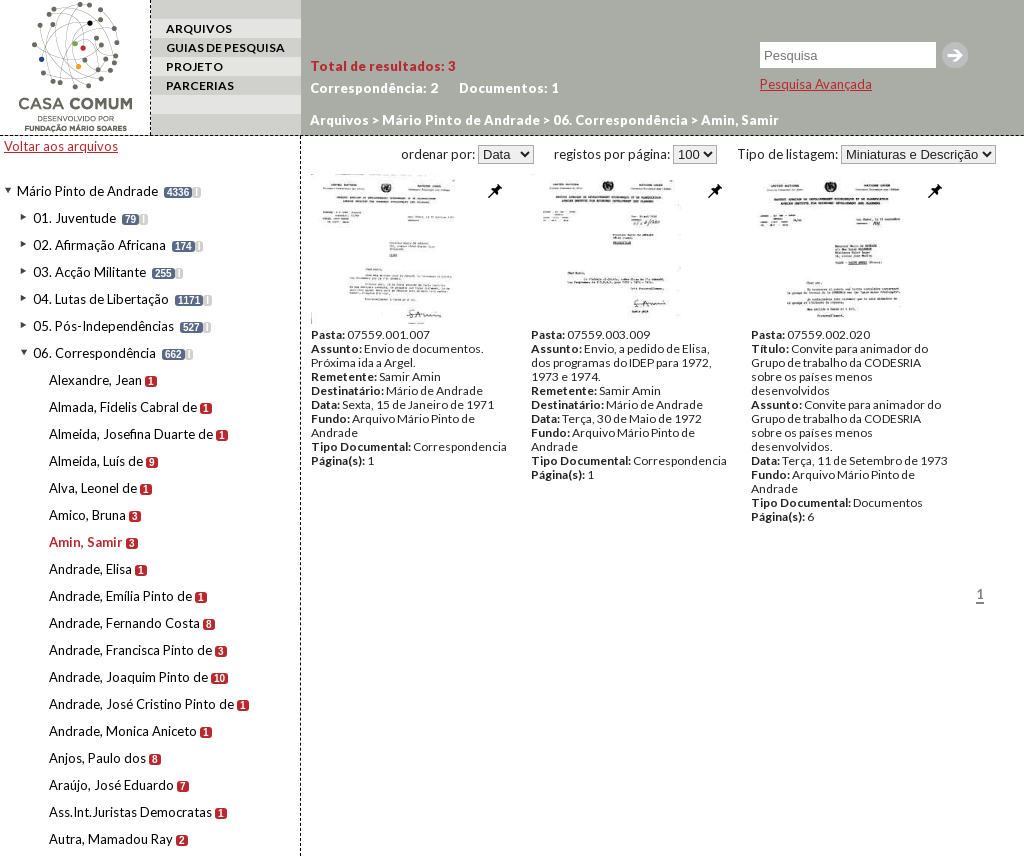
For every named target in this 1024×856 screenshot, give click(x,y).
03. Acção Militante (89, 272)
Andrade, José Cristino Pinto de (141, 704)
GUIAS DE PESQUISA (225, 47)
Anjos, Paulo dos (97, 758)
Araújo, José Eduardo (111, 785)
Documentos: (509, 88)
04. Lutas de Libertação (101, 299)
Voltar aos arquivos (61, 146)
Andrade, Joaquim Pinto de (128, 677)
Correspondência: (374, 88)
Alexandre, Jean (95, 380)
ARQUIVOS (199, 28)
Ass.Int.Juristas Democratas (130, 812)
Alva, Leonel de (93, 488)
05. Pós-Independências (103, 326)
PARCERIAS (200, 85)
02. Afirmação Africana (99, 245)
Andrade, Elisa (90, 569)
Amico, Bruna (87, 515)
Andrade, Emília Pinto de (120, 596)
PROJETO (194, 66)
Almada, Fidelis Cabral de (123, 407)
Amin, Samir (86, 542)
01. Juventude (74, 218)
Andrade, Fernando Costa (124, 623)
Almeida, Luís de (96, 461)
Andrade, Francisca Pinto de (130, 650)
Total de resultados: (383, 66)
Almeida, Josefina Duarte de (131, 434)
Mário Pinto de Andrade (87, 191)
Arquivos (339, 120)
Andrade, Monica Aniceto (123, 731)
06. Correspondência (94, 353)
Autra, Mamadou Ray (111, 839)
